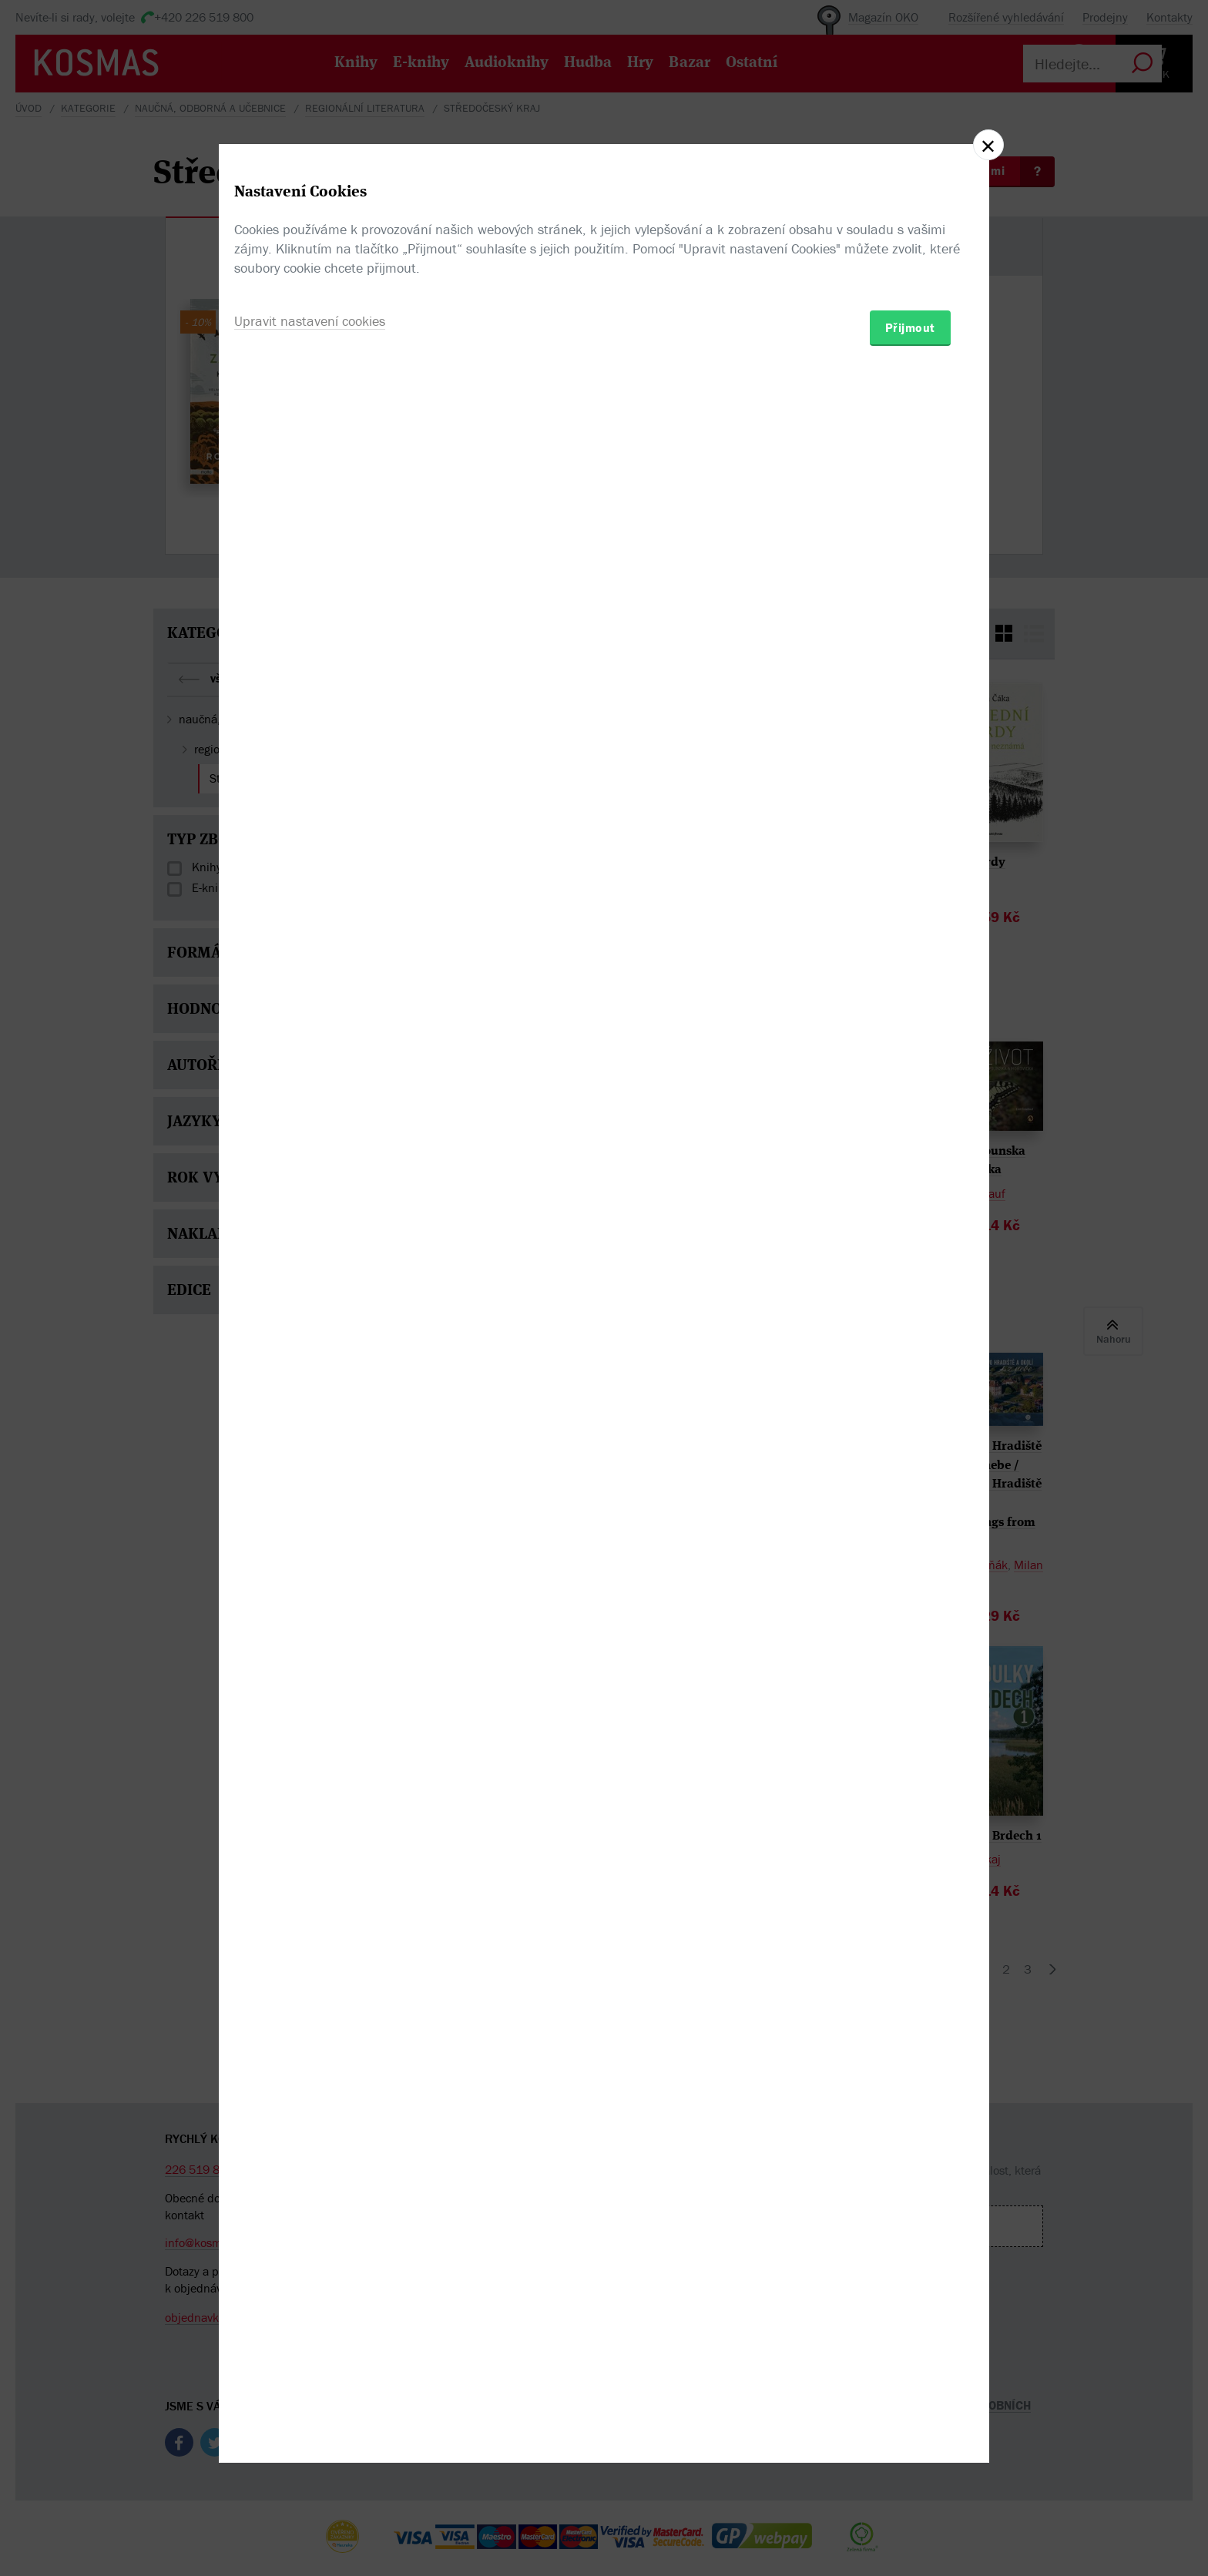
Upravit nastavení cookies (309, 1371)
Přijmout (910, 1378)
